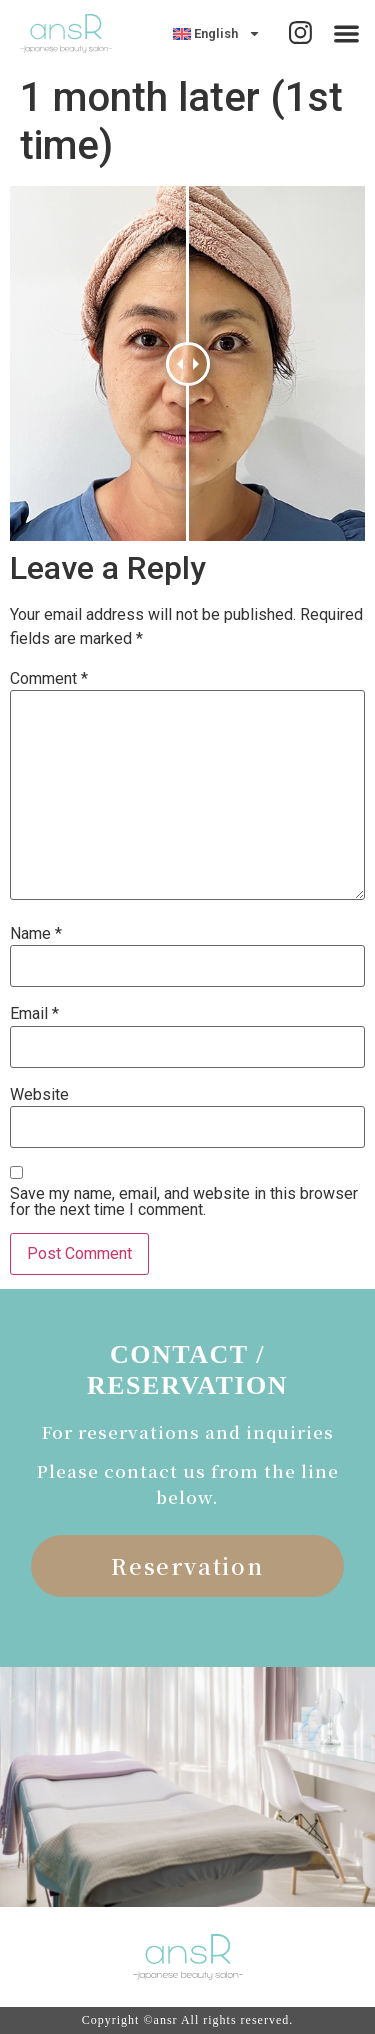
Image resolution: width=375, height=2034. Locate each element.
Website (39, 1095)
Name (36, 934)
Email (34, 1014)
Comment (49, 679)
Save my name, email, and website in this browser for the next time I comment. (184, 1202)
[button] (347, 33)
